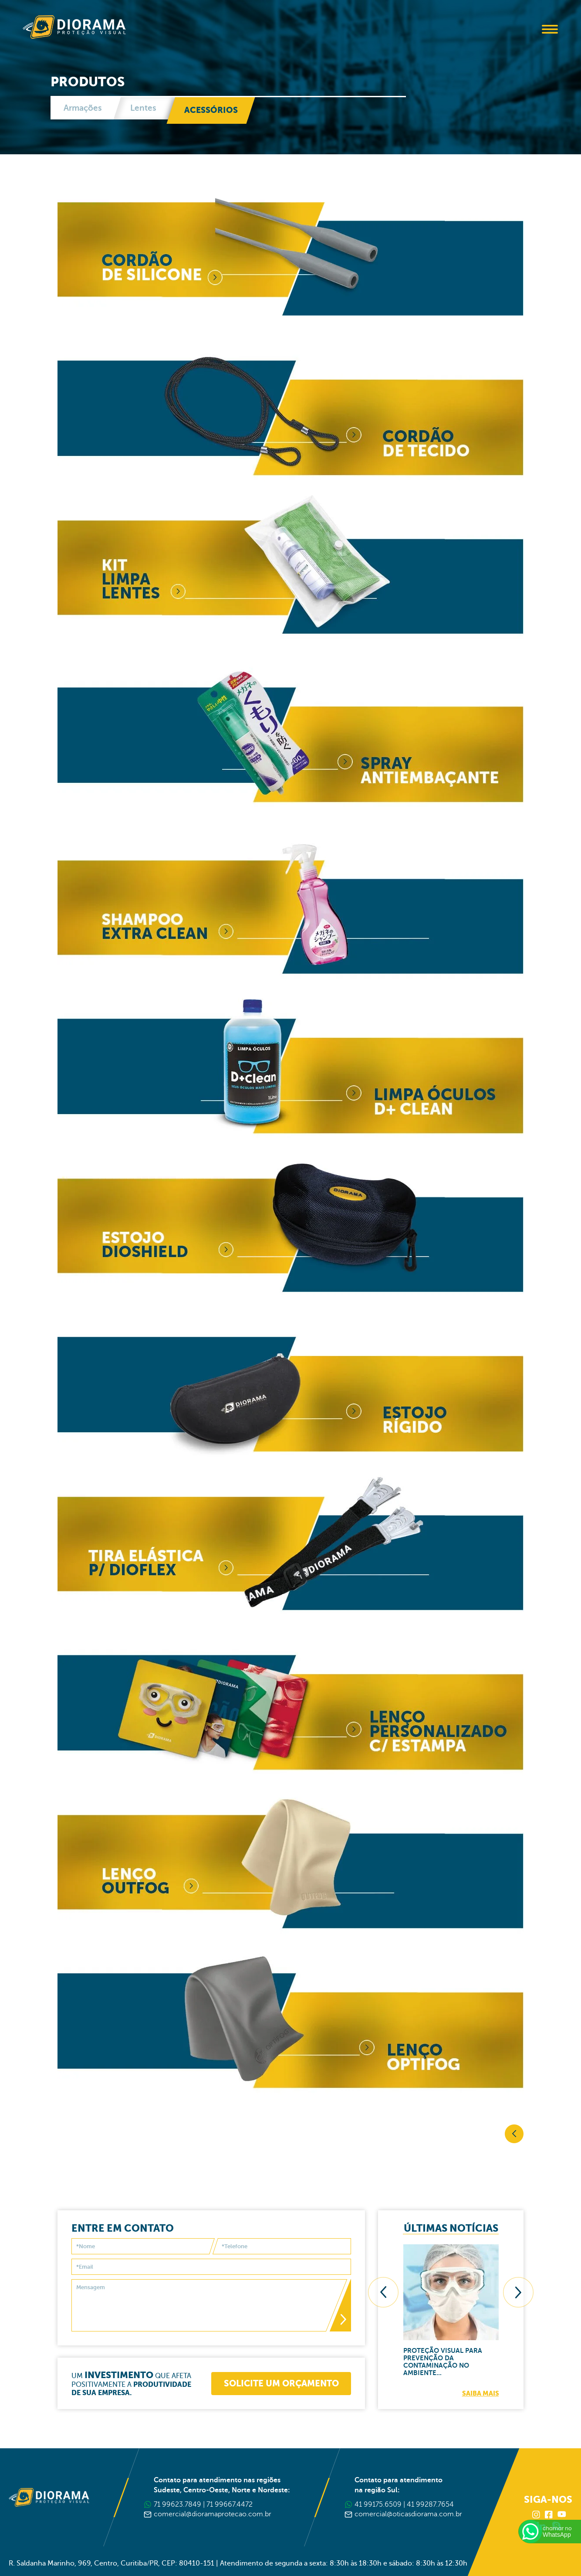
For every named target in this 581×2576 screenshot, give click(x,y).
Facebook (549, 2514)
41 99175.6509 (378, 2504)
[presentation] (383, 2292)
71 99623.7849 (177, 2504)
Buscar (525, 29)
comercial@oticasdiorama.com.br (408, 2514)
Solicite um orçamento (281, 2384)
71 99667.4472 (229, 2504)
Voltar (514, 2133)
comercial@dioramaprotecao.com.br (212, 2514)
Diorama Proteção (74, 27)
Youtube (561, 2514)
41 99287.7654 (430, 2504)
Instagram (536, 2514)
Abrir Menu (549, 29)
